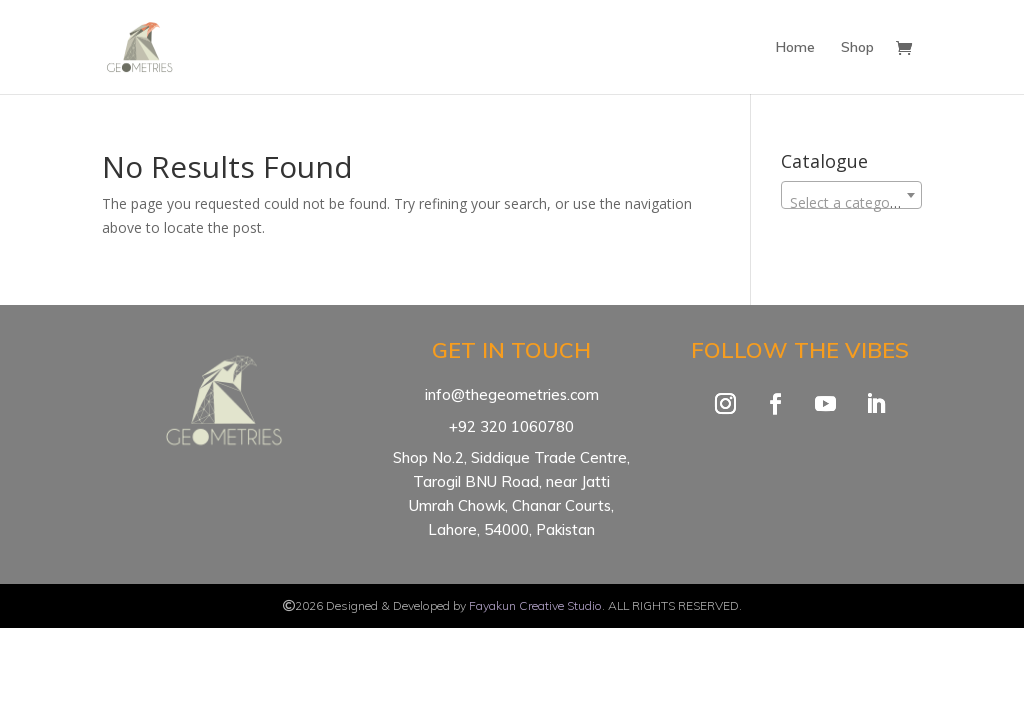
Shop (857, 48)
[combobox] (851, 195)
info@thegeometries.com (512, 394)
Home (795, 48)
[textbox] (851, 203)
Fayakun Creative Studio (535, 605)
